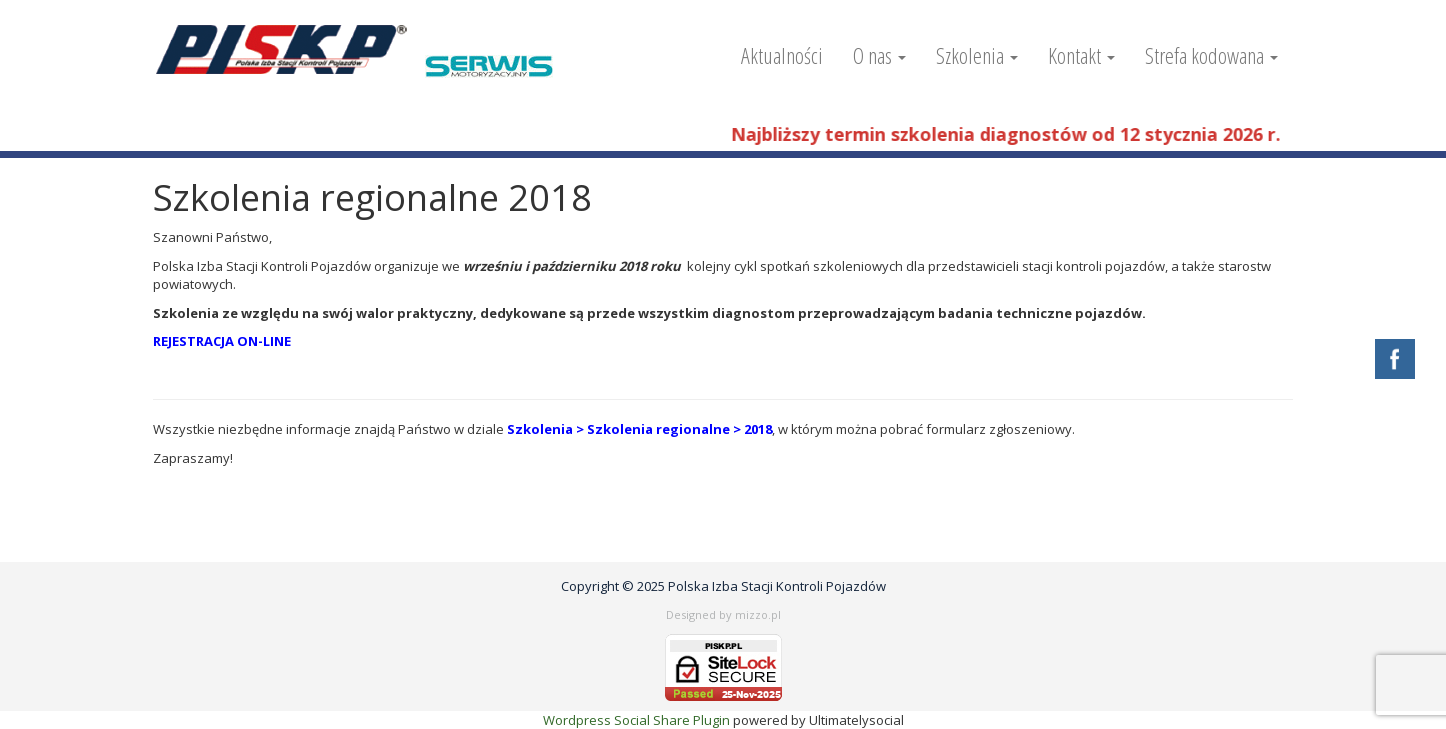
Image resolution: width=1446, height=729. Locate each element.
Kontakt (1081, 55)
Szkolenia (977, 55)
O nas (879, 55)
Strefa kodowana (1211, 55)
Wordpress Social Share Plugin (638, 720)
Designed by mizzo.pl (723, 614)
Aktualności (782, 55)
